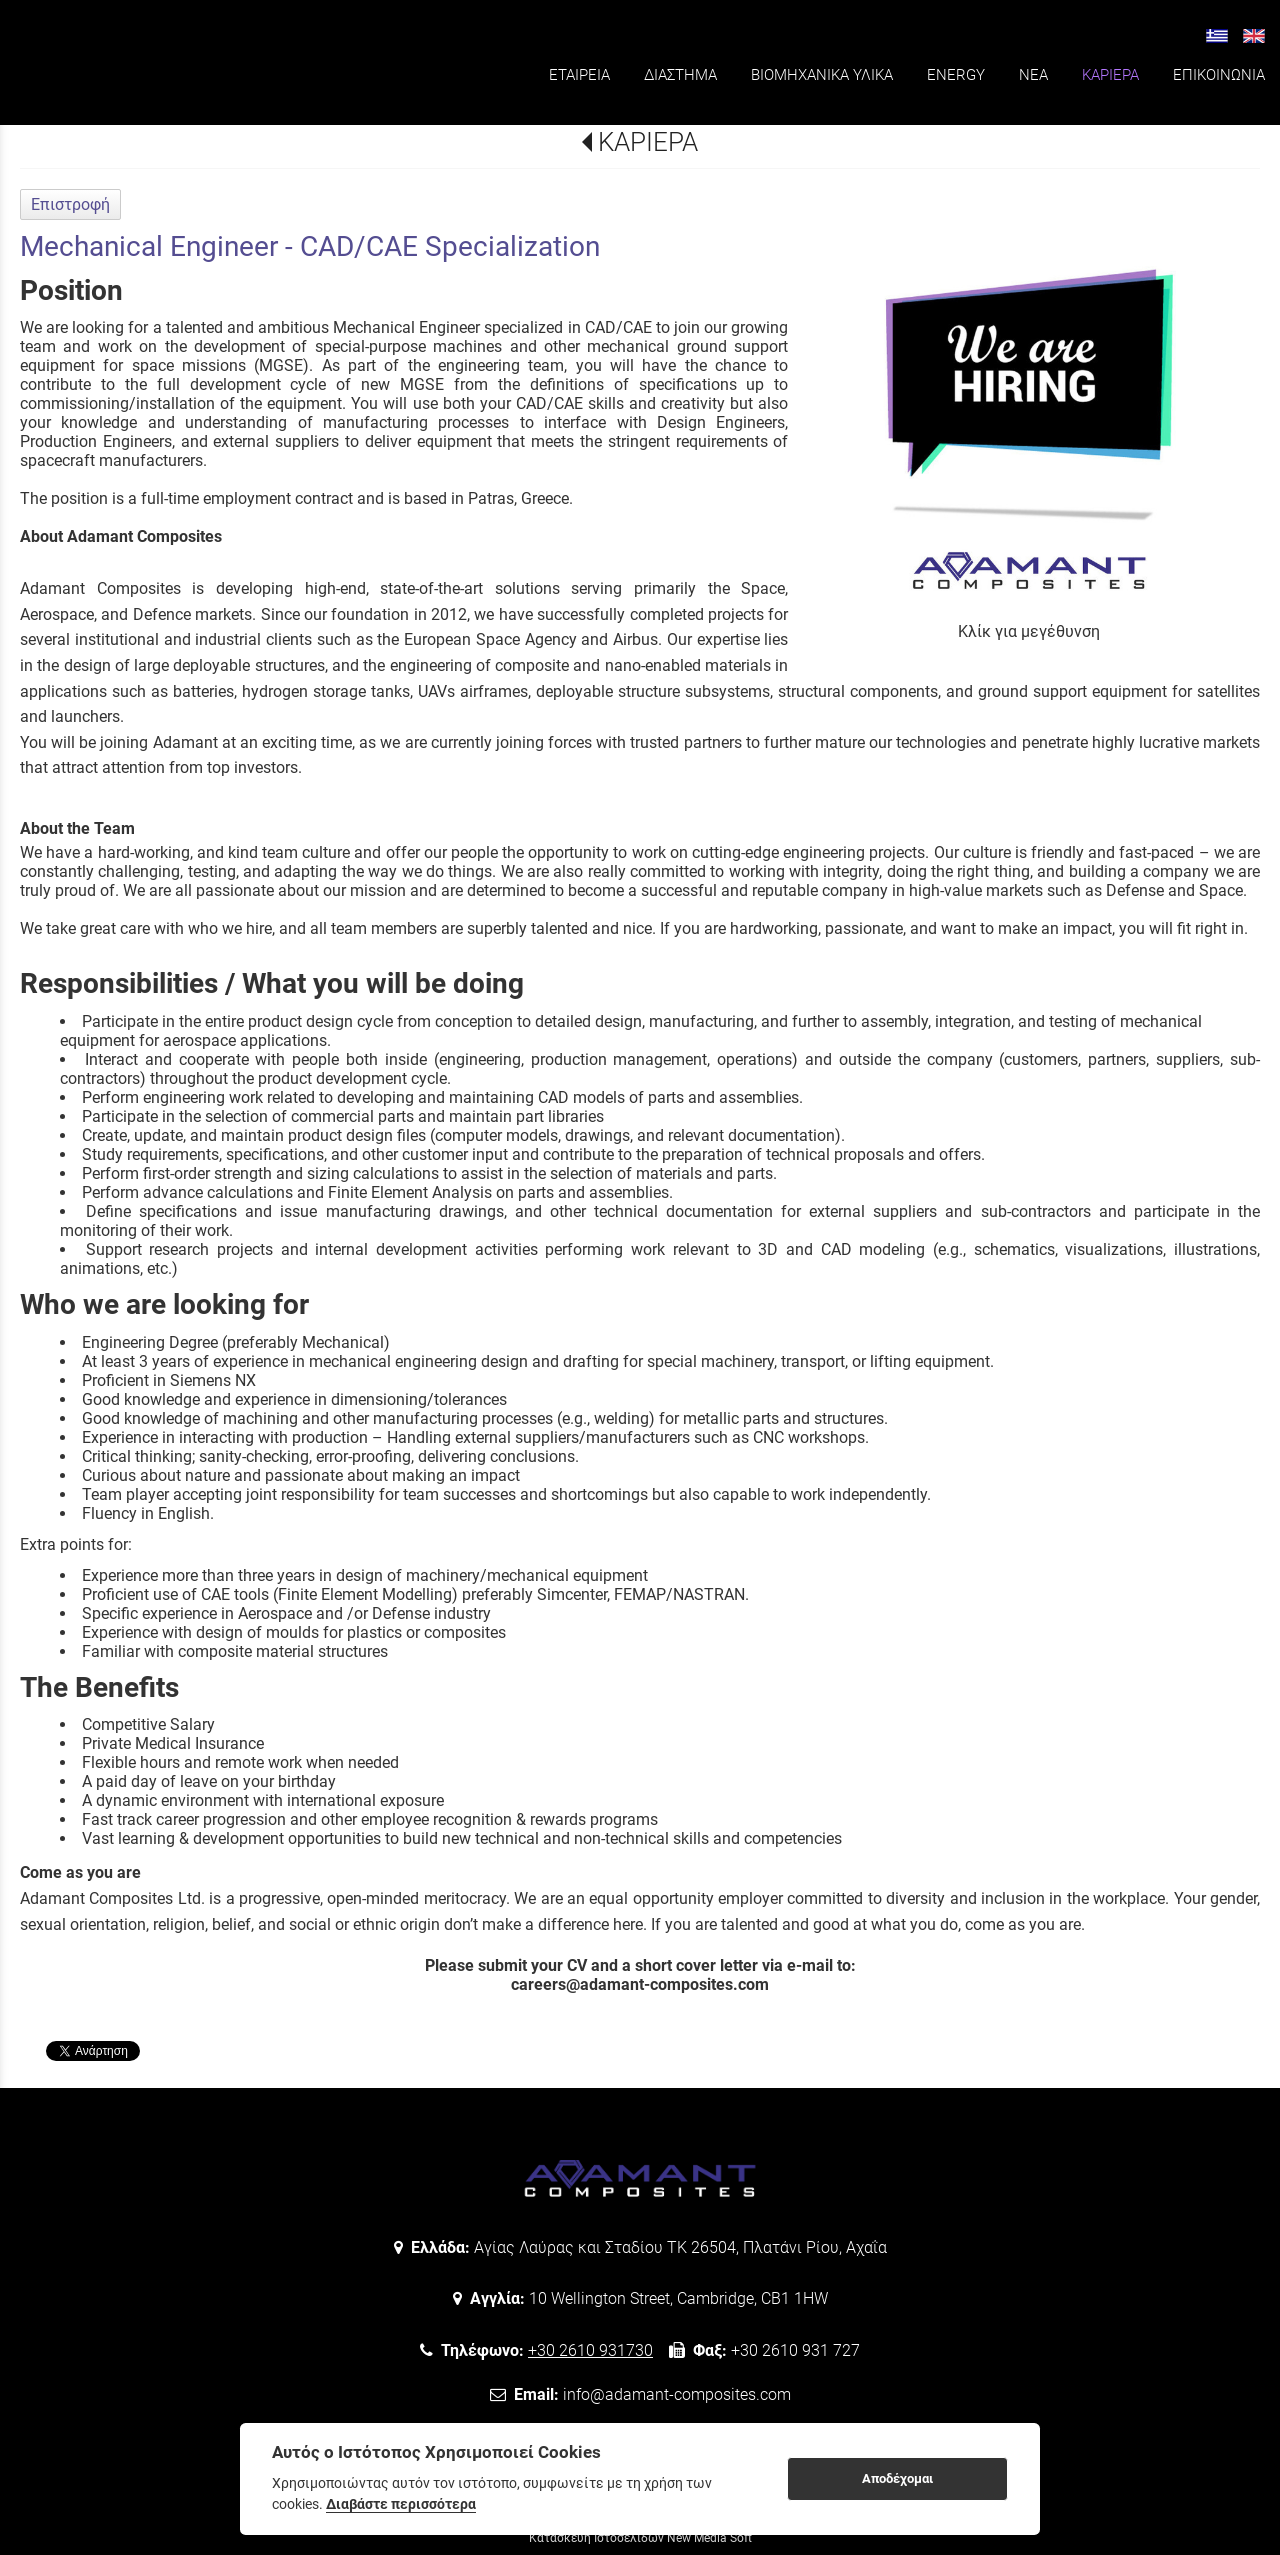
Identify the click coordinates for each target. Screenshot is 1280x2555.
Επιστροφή (70, 204)
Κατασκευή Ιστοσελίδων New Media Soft (640, 2538)
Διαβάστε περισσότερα (401, 2504)
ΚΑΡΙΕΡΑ (648, 142)
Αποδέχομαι (897, 2478)
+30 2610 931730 (590, 2350)
